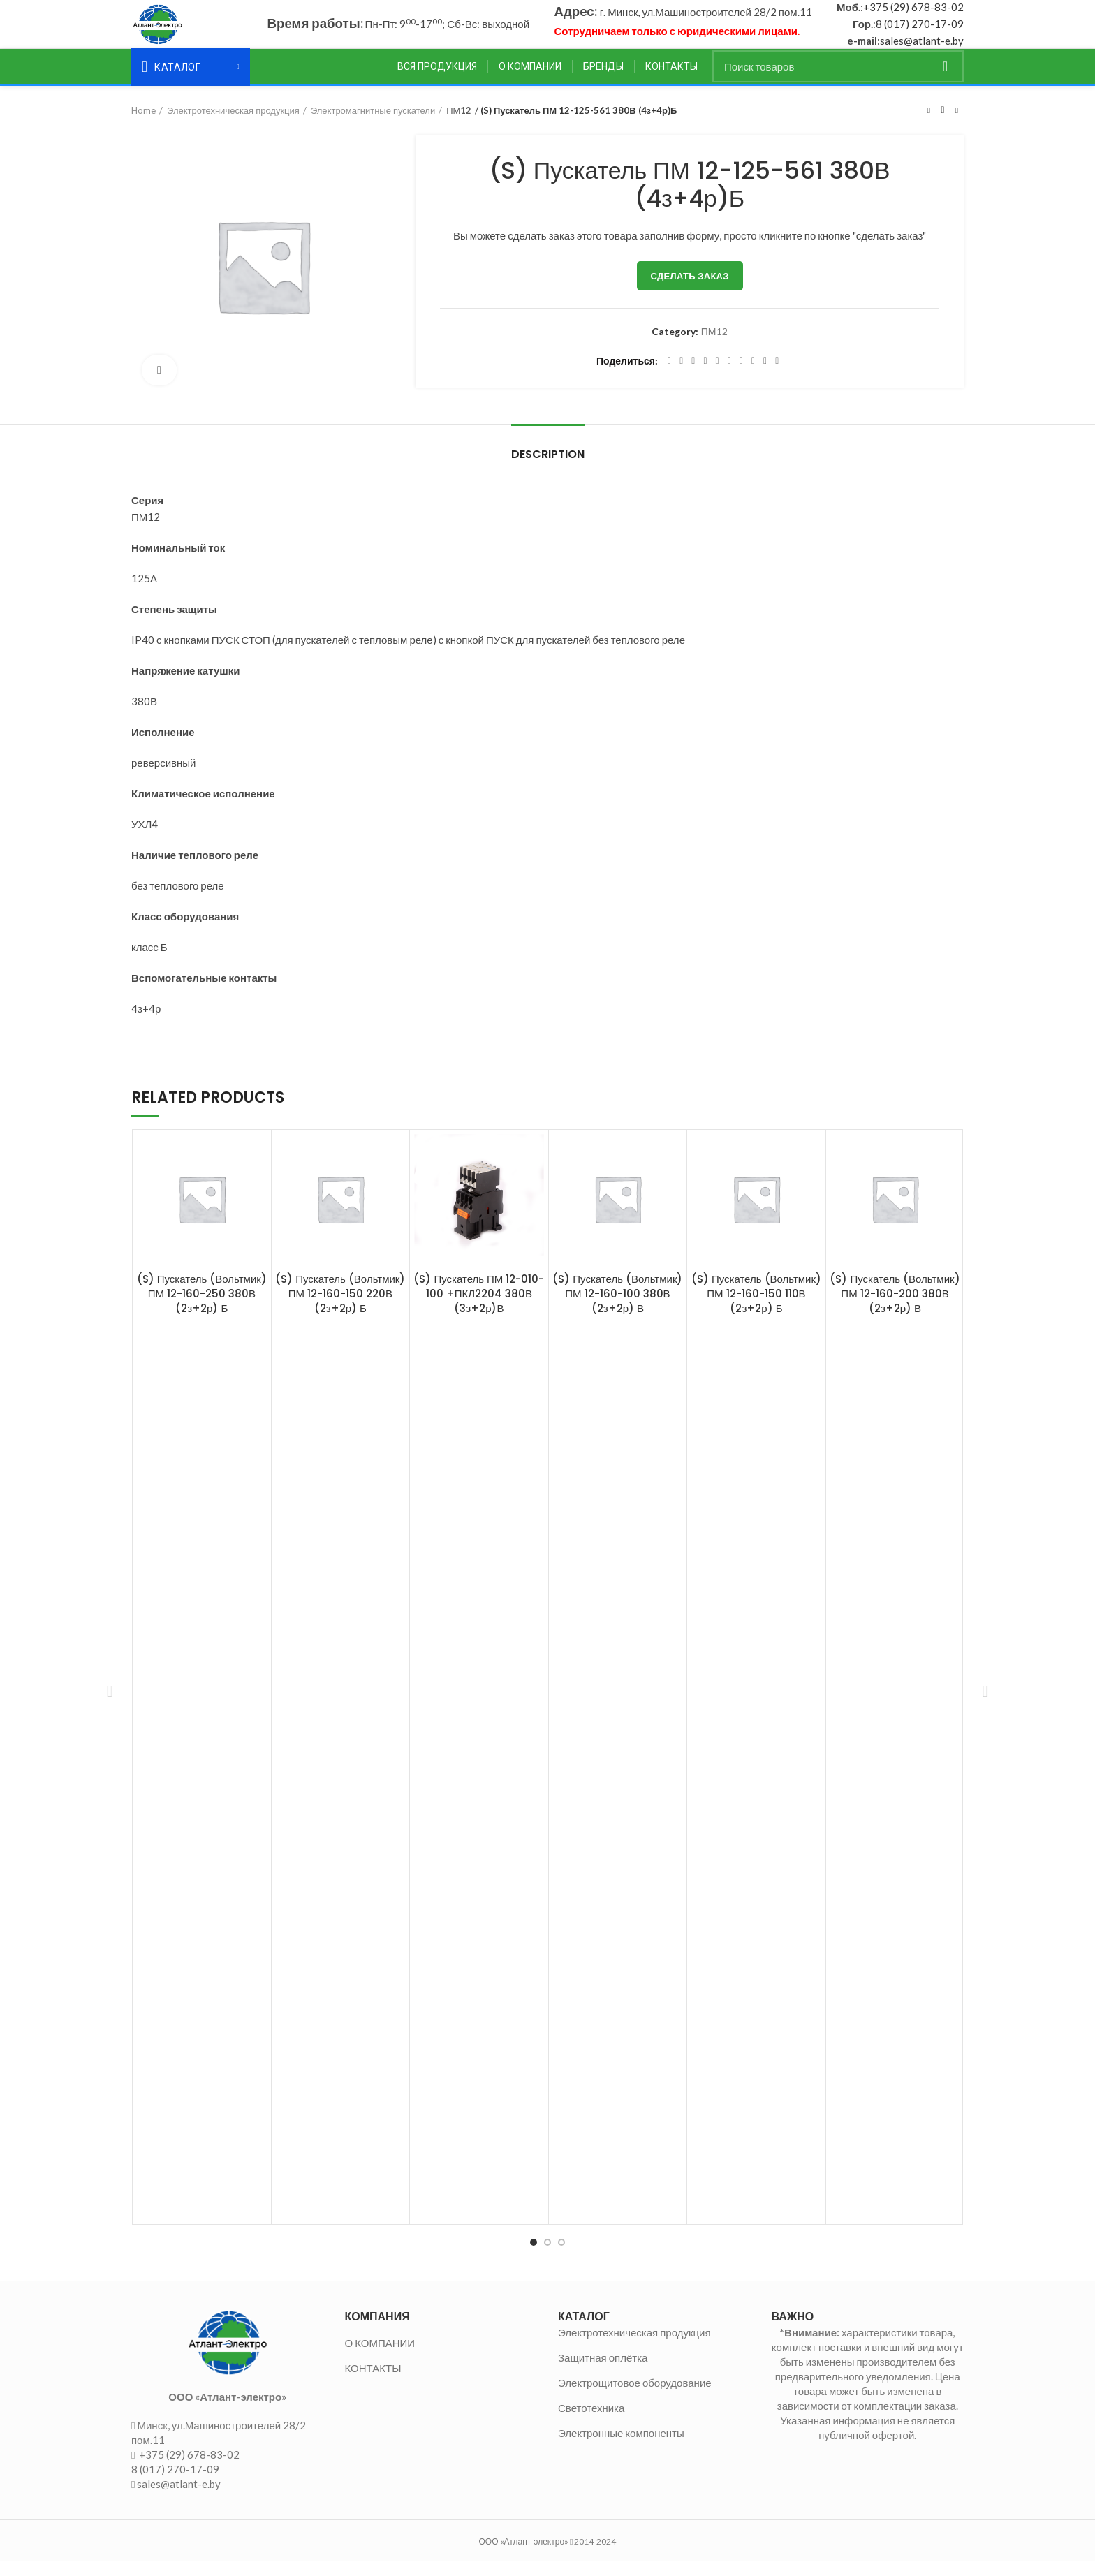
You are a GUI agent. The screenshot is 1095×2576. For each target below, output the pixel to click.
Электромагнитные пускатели (373, 125)
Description (548, 469)
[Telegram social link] (765, 376)
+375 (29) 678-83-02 (913, 14)
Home (143, 125)
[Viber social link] (777, 376)
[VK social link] (753, 376)
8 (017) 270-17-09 (920, 31)
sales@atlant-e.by (922, 48)
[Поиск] (838, 81)
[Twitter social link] (681, 376)
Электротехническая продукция (233, 125)
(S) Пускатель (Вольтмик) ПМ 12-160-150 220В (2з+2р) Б (340, 1308)
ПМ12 (458, 125)
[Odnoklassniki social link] (729, 376)
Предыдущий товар (928, 125)
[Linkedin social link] (717, 376)
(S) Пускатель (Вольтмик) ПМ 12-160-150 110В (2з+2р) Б (756, 1308)
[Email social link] (693, 376)
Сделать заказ (690, 290)
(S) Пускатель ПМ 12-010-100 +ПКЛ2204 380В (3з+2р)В (478, 1308)
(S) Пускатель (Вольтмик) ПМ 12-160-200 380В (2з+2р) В (895, 1308)
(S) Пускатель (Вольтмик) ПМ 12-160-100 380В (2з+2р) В (617, 1308)
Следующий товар (956, 125)
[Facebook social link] (669, 376)
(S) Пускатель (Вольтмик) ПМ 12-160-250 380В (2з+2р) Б (202, 1308)
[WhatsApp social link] (741, 376)
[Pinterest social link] (705, 376)
